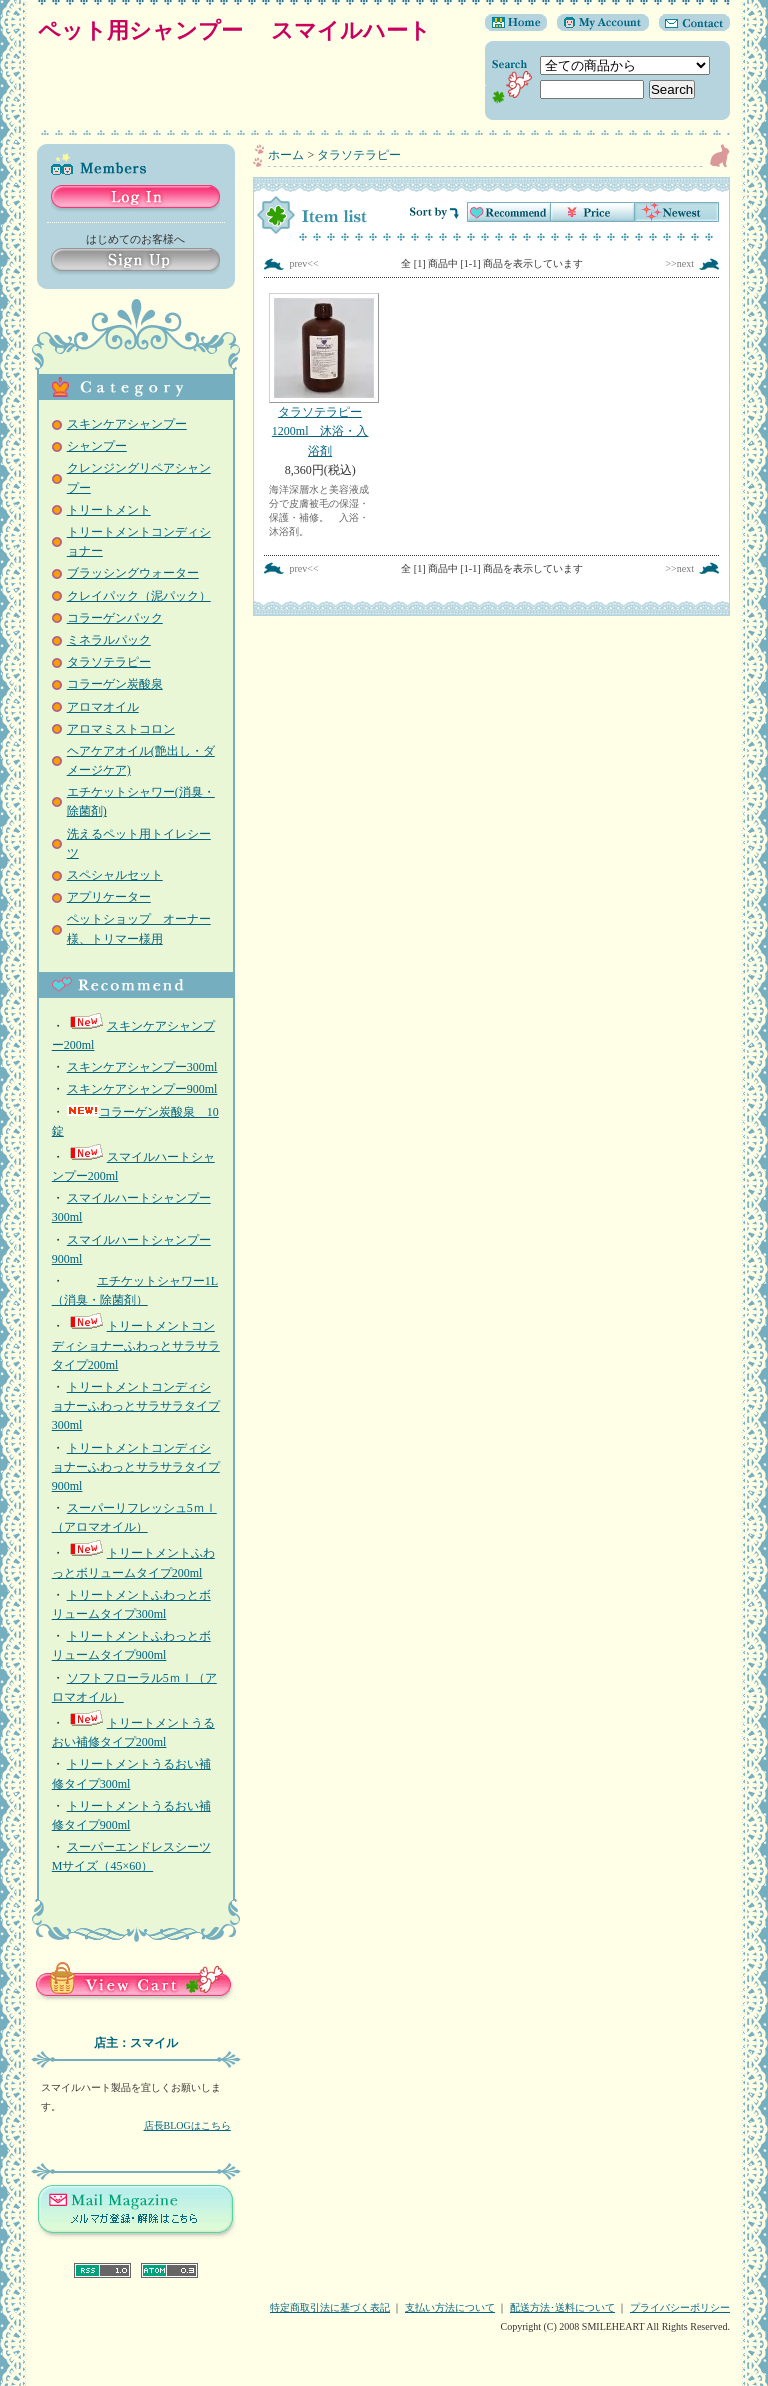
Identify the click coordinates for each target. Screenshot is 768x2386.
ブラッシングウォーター (133, 573)
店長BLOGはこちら (187, 2125)
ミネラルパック (109, 640)
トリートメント (109, 510)
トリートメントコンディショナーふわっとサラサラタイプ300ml (136, 1406)
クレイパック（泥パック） (139, 596)
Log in (135, 198)
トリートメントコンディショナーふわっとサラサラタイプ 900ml (136, 1467)
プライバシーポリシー (680, 2307)
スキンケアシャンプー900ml (142, 1089)
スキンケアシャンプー (127, 424)
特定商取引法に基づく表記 (330, 2307)
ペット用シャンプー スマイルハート (245, 30)
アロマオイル (103, 707)
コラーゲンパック (115, 618)
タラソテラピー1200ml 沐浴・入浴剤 (319, 375)
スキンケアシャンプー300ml (142, 1067)
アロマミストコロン (121, 729)
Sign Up (135, 261)
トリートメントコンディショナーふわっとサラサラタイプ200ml (136, 1345)
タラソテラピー (109, 662)
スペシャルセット (115, 875)
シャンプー (97, 446)
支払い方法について (450, 2307)
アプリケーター (109, 897)
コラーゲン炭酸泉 (115, 684)
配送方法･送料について (562, 2307)
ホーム (286, 155)
